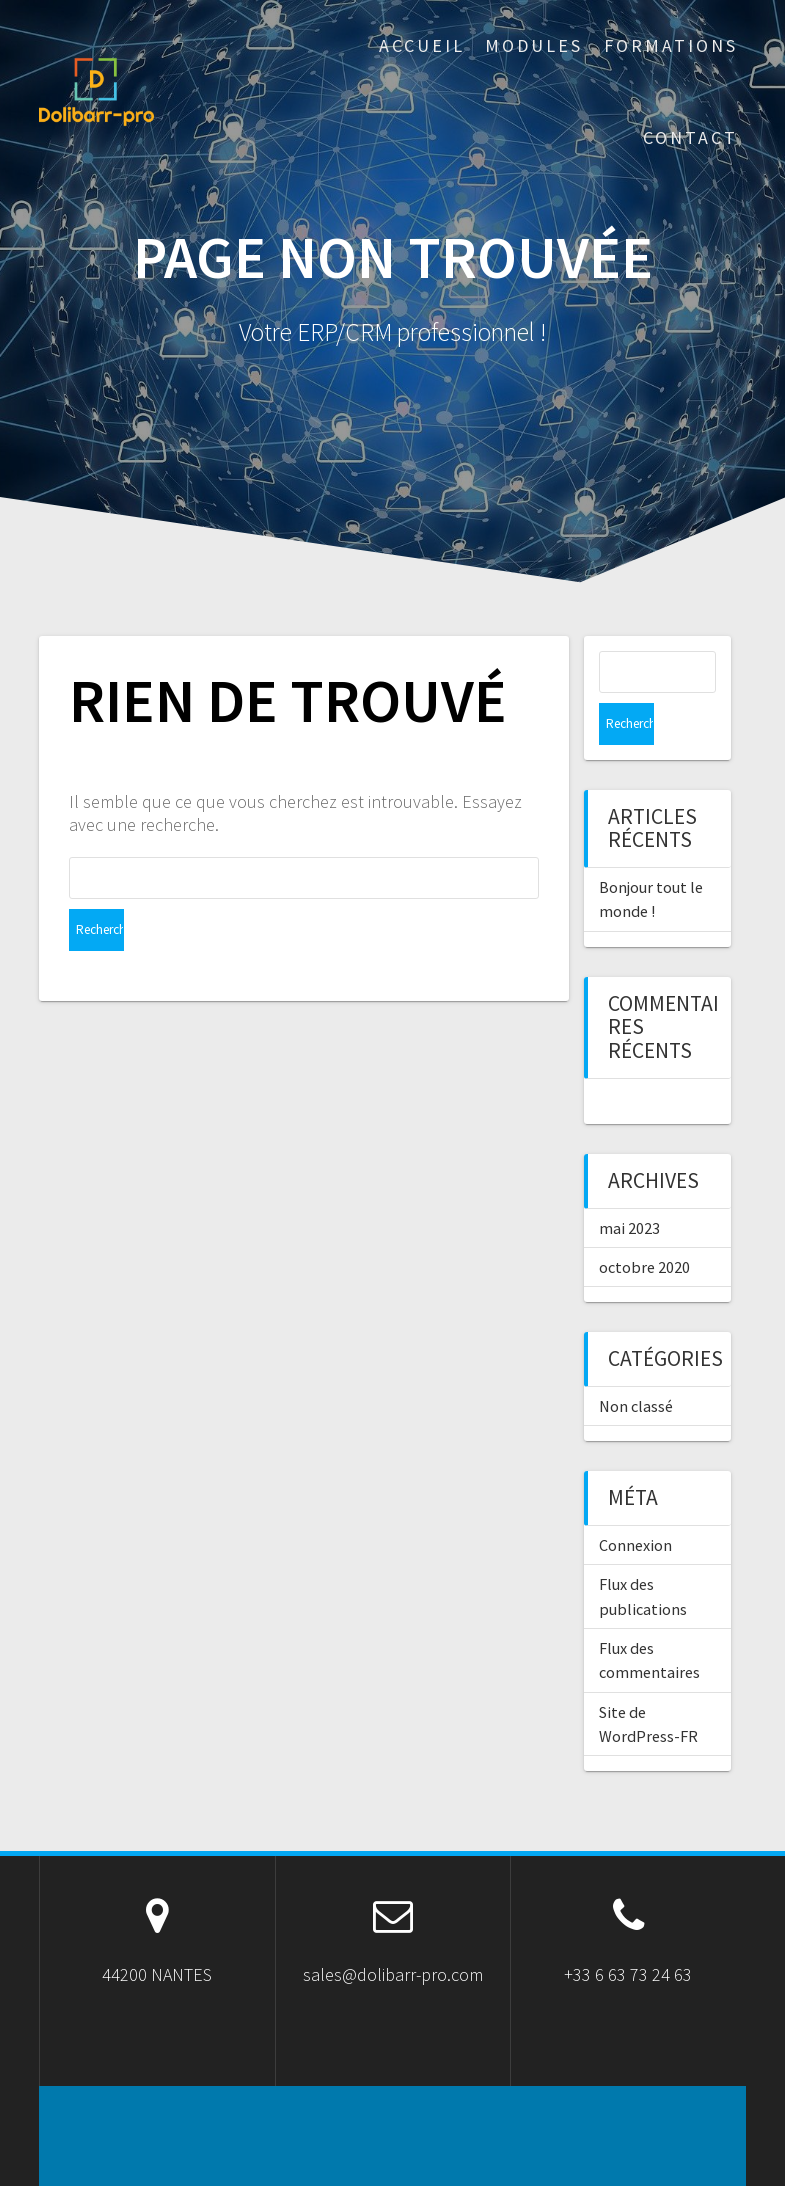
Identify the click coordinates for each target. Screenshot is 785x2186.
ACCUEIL (422, 45)
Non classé (636, 1364)
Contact (690, 137)
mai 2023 (629, 1186)
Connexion (635, 1503)
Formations (671, 45)
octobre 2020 (644, 1225)
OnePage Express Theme (572, 2155)
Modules (534, 45)
